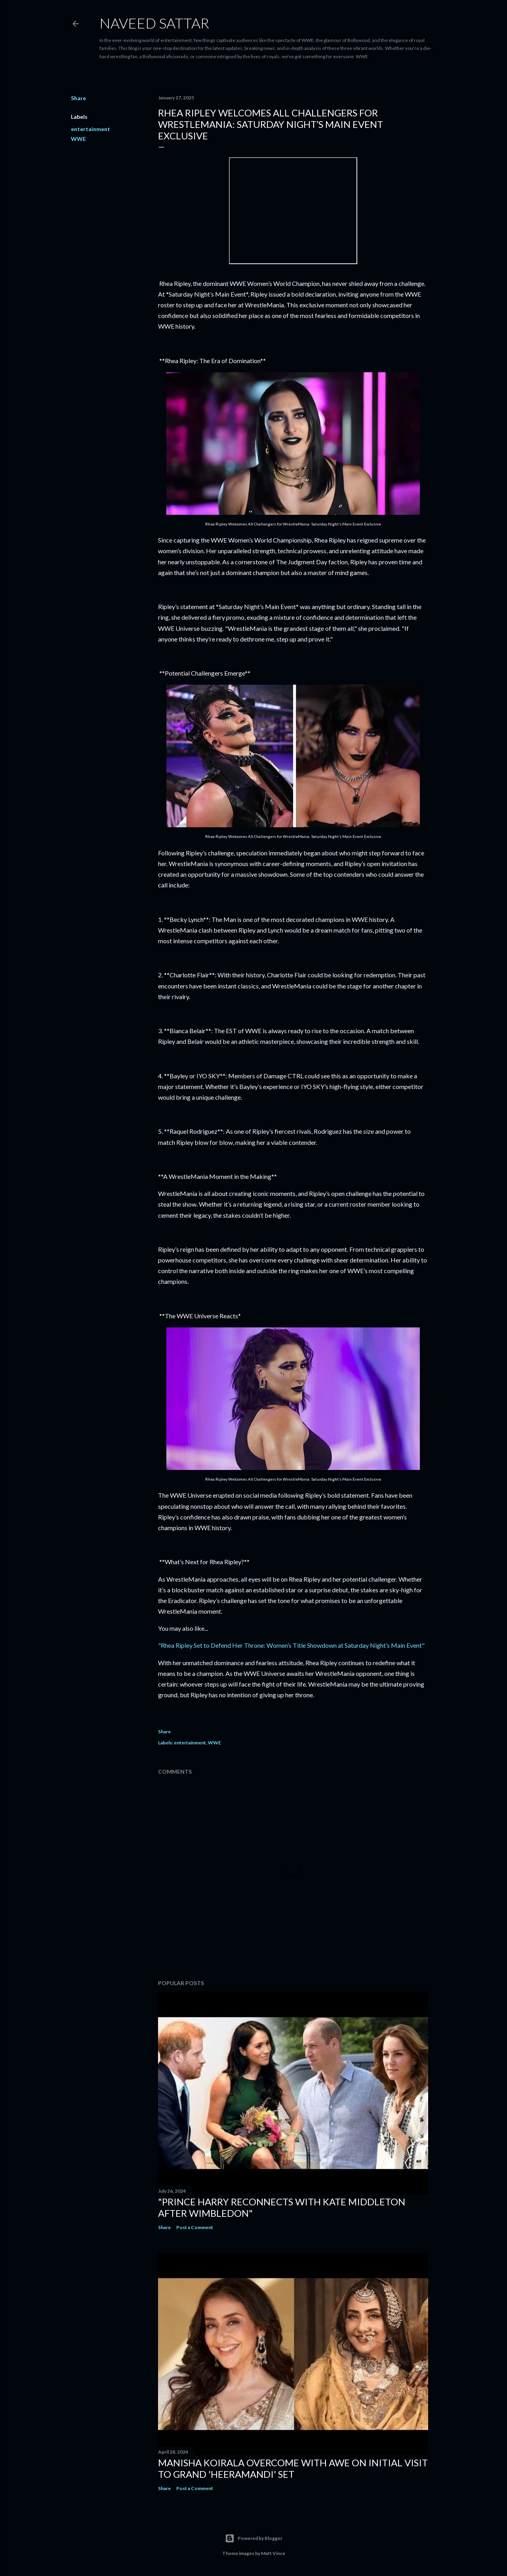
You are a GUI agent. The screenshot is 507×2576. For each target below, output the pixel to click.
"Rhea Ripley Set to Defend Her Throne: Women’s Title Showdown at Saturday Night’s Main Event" (291, 1645)
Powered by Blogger (253, 2538)
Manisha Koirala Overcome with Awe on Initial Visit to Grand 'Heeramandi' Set (293, 2468)
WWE (78, 138)
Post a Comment (194, 2227)
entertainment (90, 129)
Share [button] (78, 98)
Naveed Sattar (154, 23)
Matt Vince (273, 2553)
